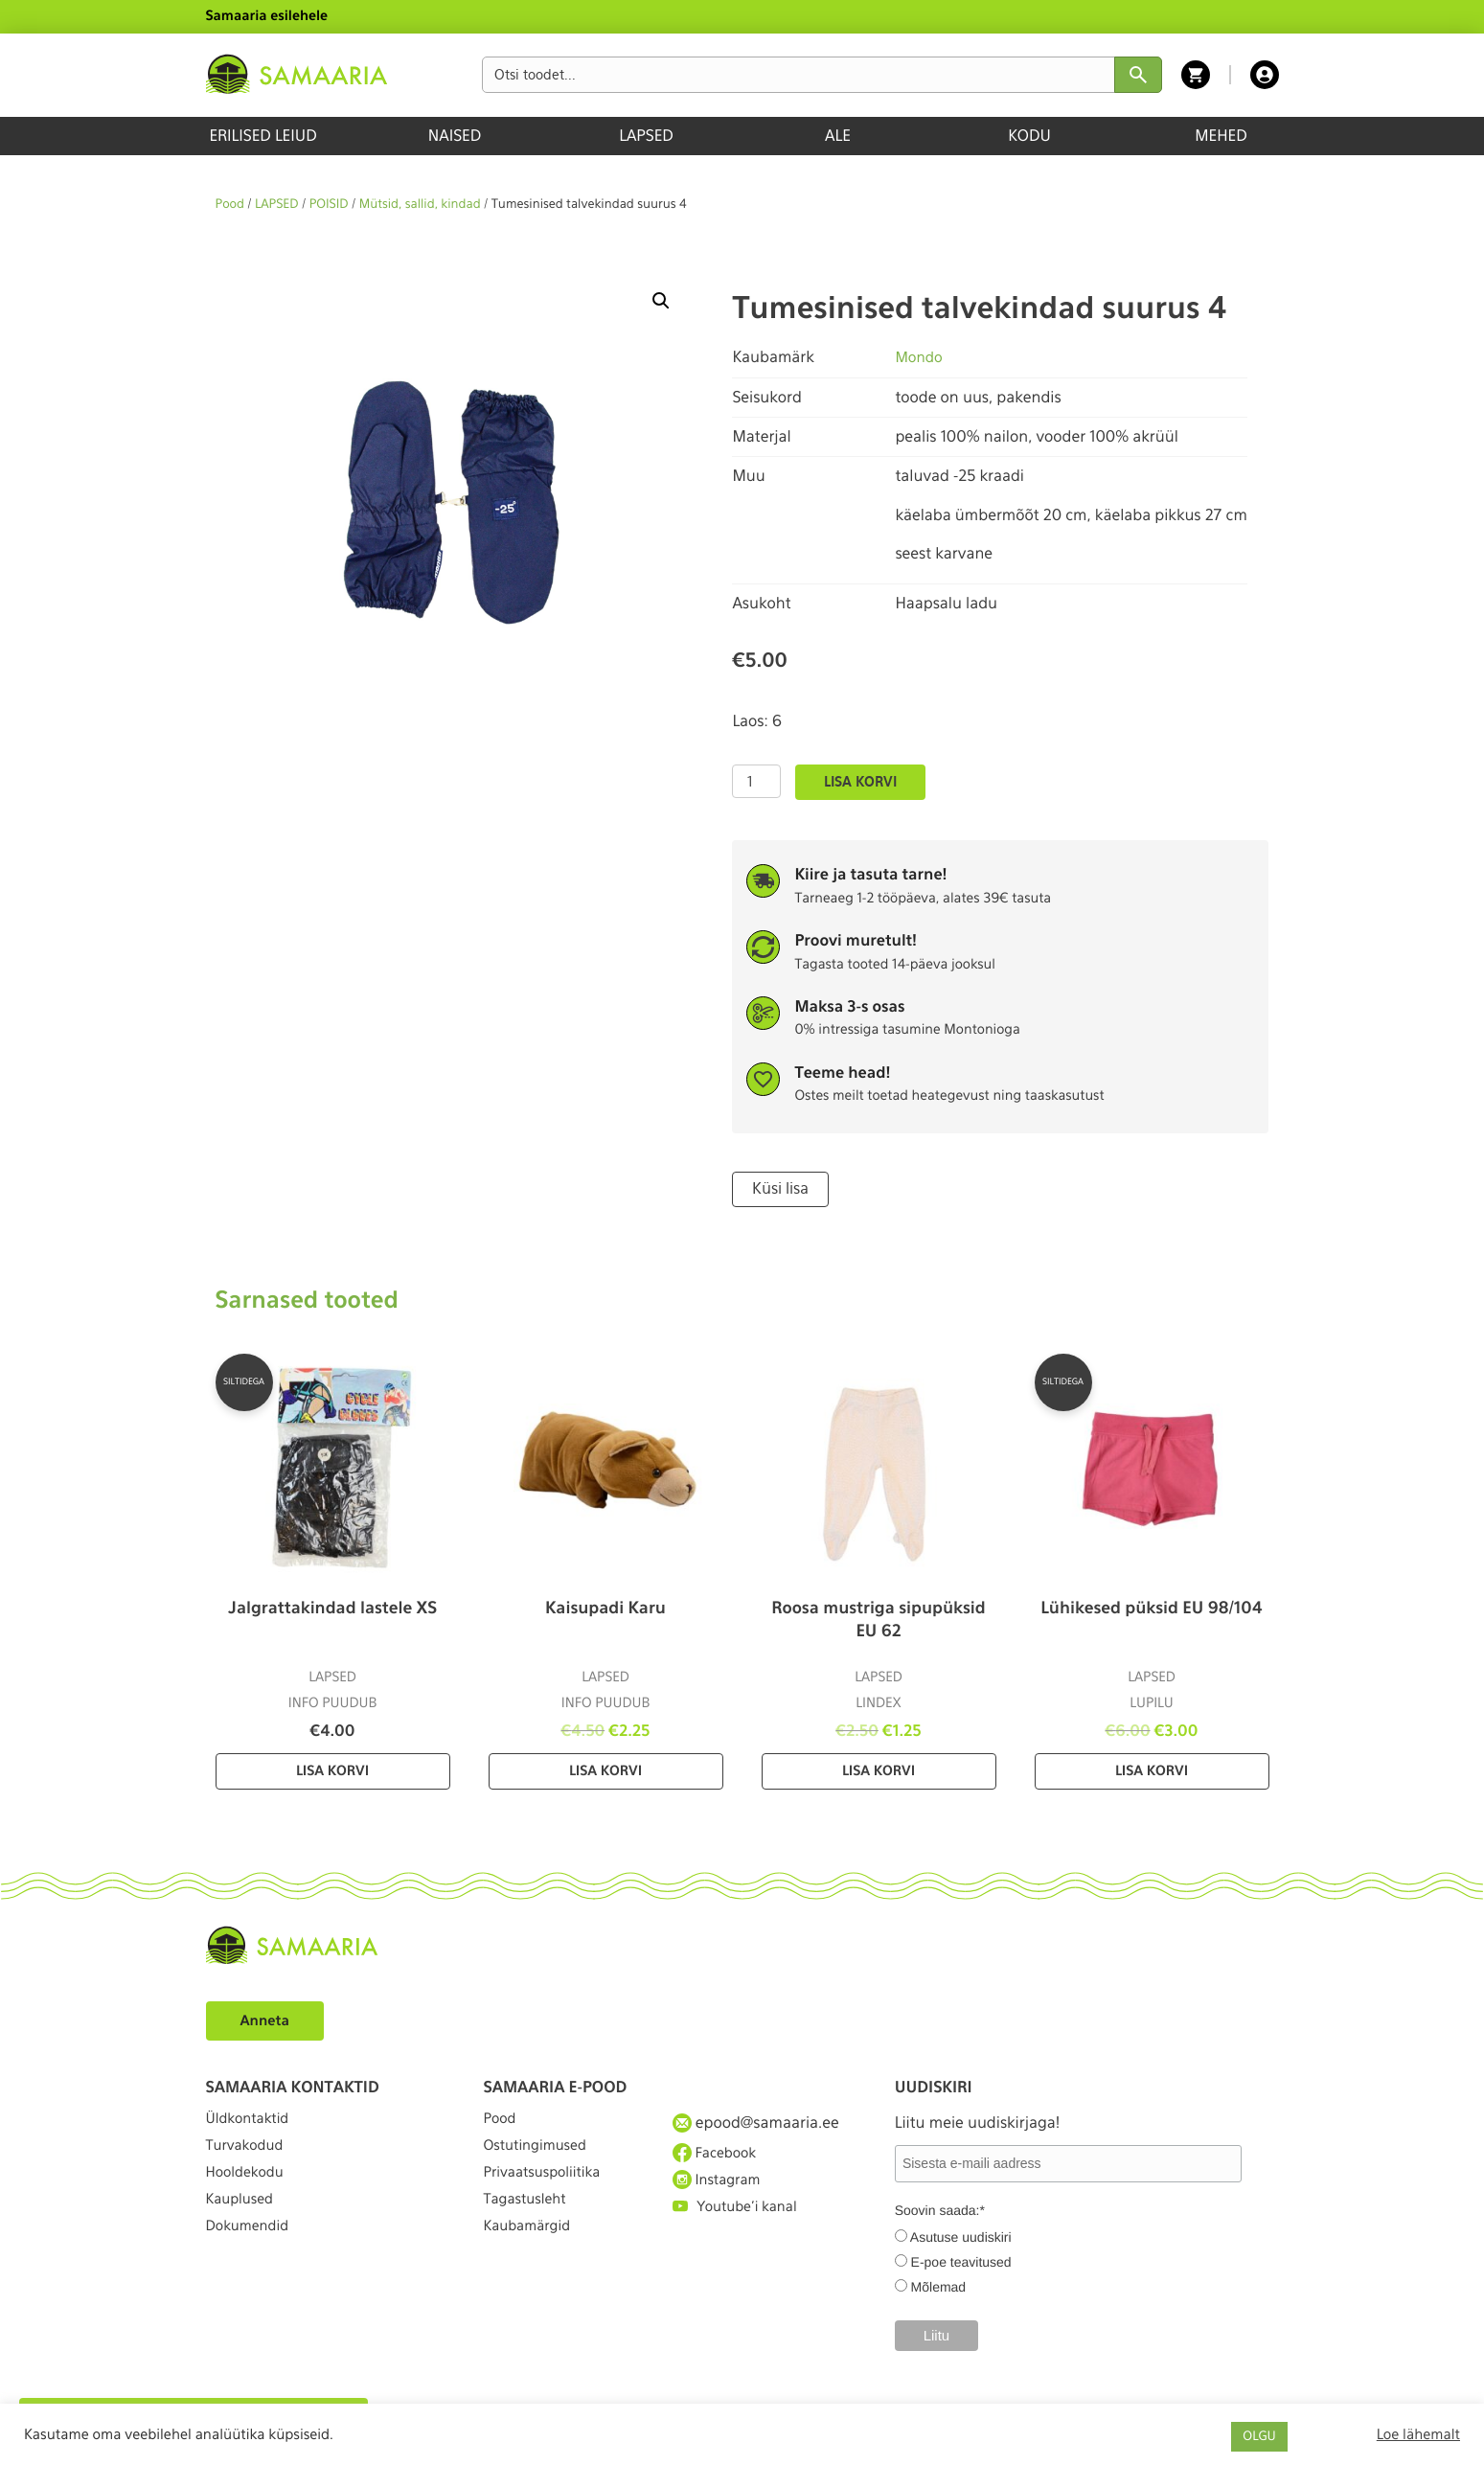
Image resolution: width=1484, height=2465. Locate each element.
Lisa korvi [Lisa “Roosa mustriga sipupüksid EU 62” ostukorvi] (878, 1769)
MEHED (1221, 135)
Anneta (267, 2018)
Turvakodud (249, 2155)
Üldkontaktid (252, 2120)
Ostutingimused (541, 2155)
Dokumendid (252, 2259)
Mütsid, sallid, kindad (420, 204)
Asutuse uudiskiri (961, 2235)
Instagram (720, 2190)
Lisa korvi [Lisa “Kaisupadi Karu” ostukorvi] (605, 1769)
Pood (230, 204)
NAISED (454, 135)
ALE (838, 135)
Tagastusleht (530, 2225)
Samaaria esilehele (267, 16)
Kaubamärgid (532, 2259)
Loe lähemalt (1418, 2434)
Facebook (718, 2154)
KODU (1029, 135)
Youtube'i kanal (741, 2225)
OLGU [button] (1259, 2437)
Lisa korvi (860, 781)
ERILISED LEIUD (262, 135)
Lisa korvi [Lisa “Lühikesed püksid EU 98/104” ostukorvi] (1151, 1769)
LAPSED (646, 135)
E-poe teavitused (961, 2260)
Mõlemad (939, 2285)
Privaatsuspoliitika (549, 2190)
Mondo (920, 357)
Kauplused (243, 2225)
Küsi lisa (777, 1188)
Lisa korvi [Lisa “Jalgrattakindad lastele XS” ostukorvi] (332, 1769)
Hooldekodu (249, 2190)
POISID (329, 204)
